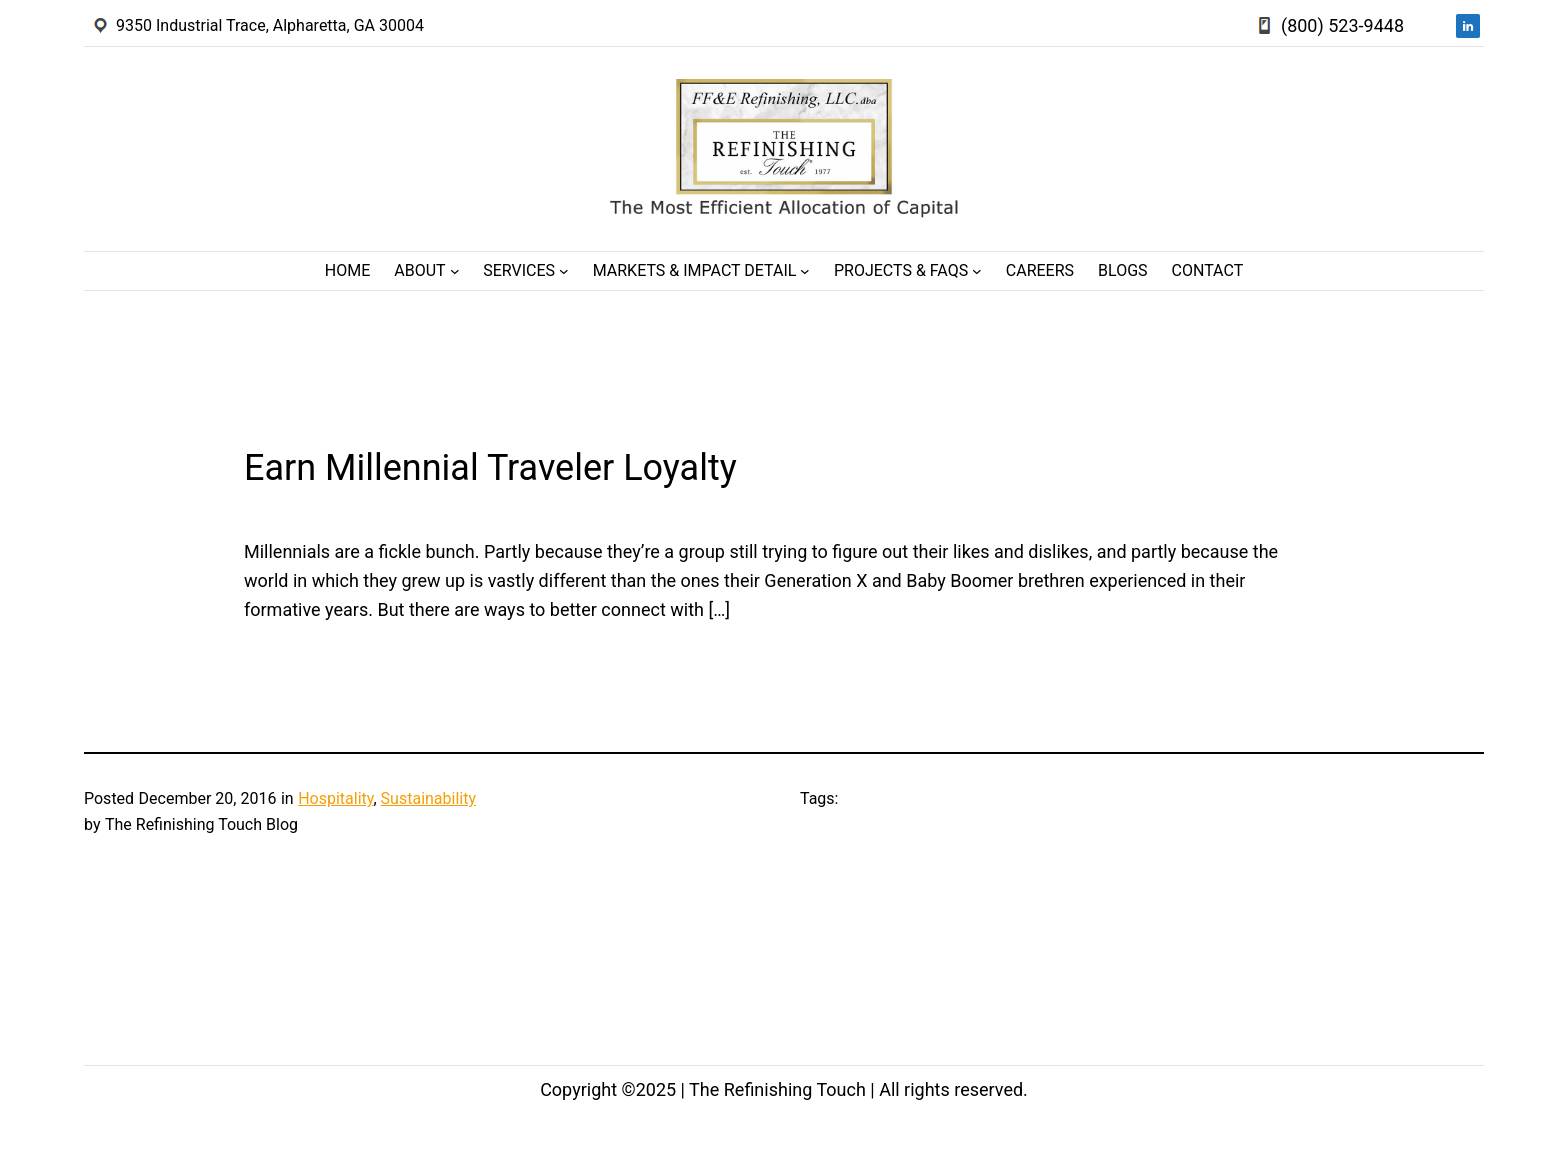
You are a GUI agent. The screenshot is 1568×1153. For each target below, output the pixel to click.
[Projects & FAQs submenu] (977, 271)
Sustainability (428, 798)
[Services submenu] (564, 271)
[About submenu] (455, 271)
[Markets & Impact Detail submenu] (805, 271)
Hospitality (335, 798)
